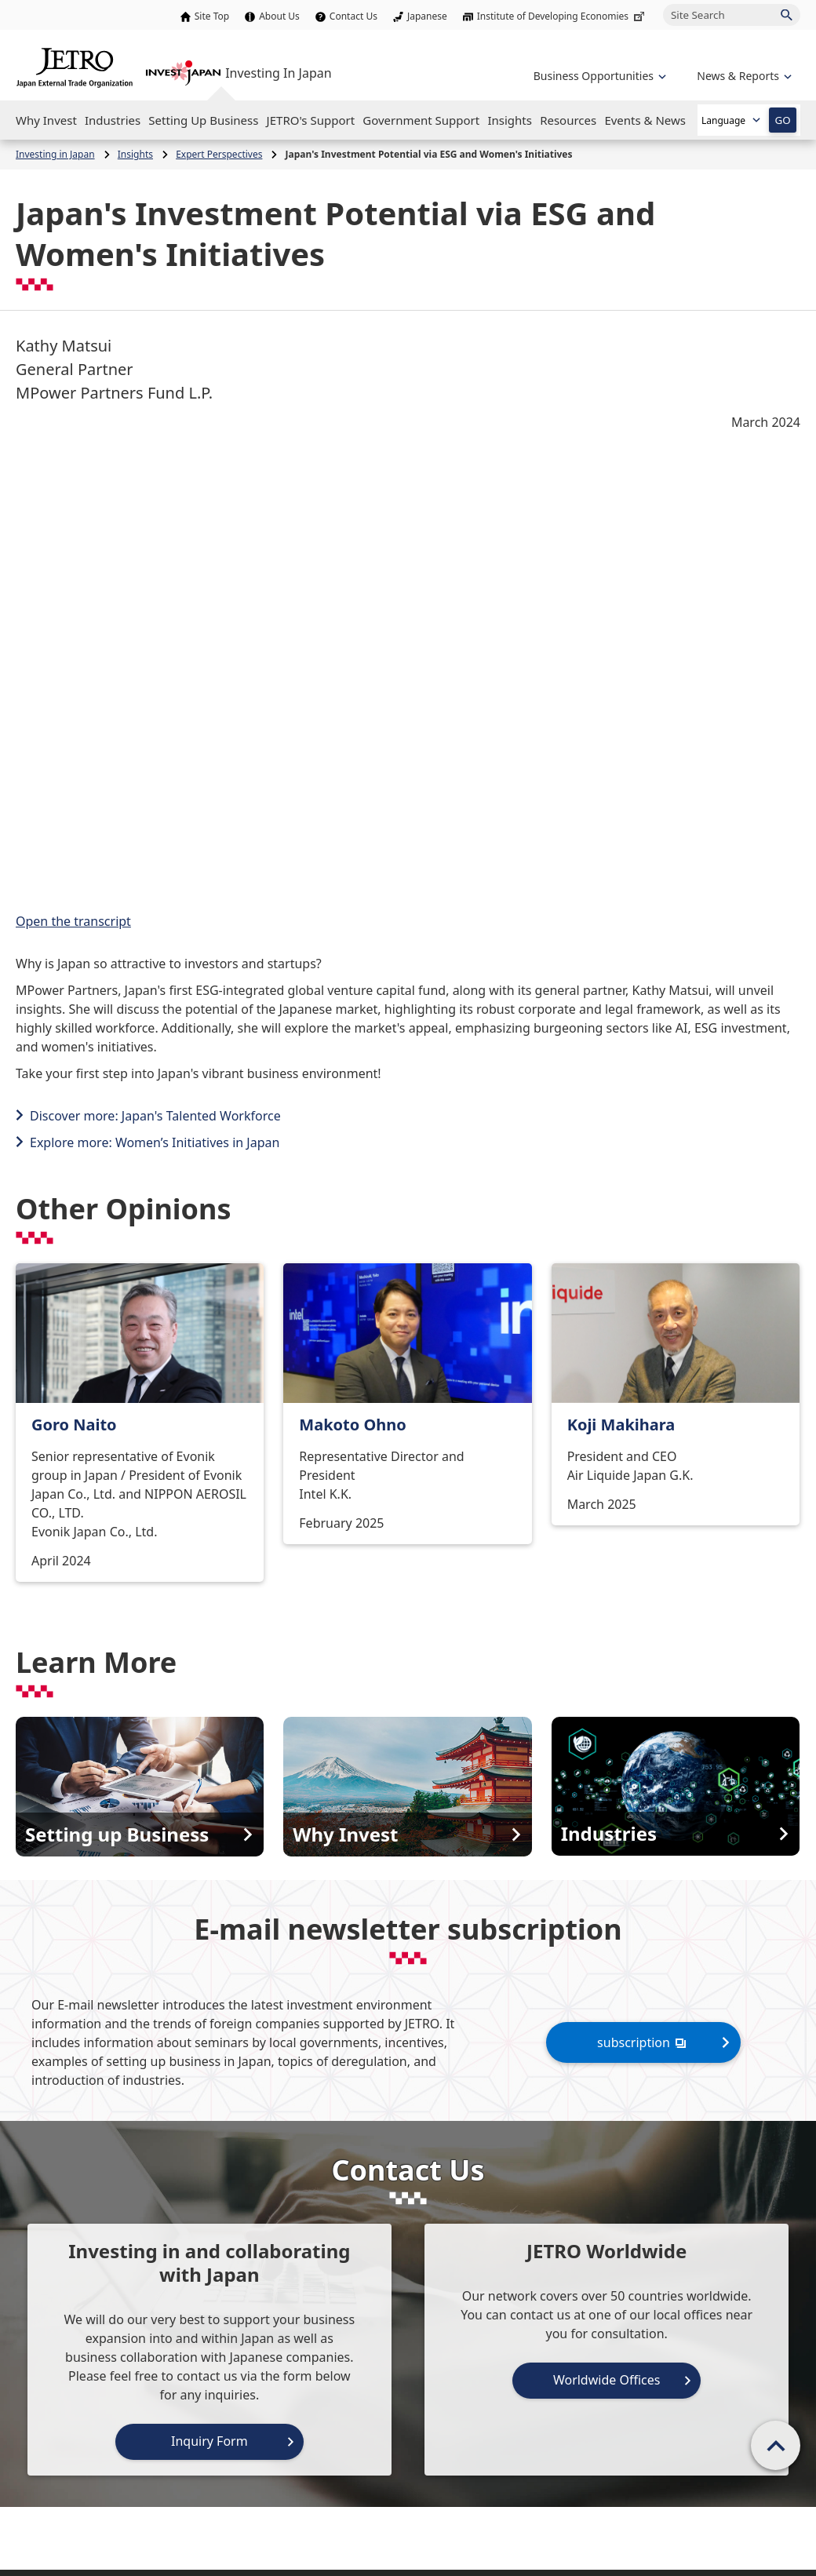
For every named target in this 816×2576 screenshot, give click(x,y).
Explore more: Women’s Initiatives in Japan (154, 1142)
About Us (279, 16)
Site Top (212, 16)
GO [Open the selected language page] (782, 120)
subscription (643, 2042)
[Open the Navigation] (46, 120)
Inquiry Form (209, 2441)
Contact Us (353, 16)
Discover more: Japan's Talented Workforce (155, 1115)
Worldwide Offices (607, 2379)
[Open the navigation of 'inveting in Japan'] (743, 75)
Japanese (427, 16)
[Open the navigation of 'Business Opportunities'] (598, 75)
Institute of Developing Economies (562, 16)
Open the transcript (73, 921)
